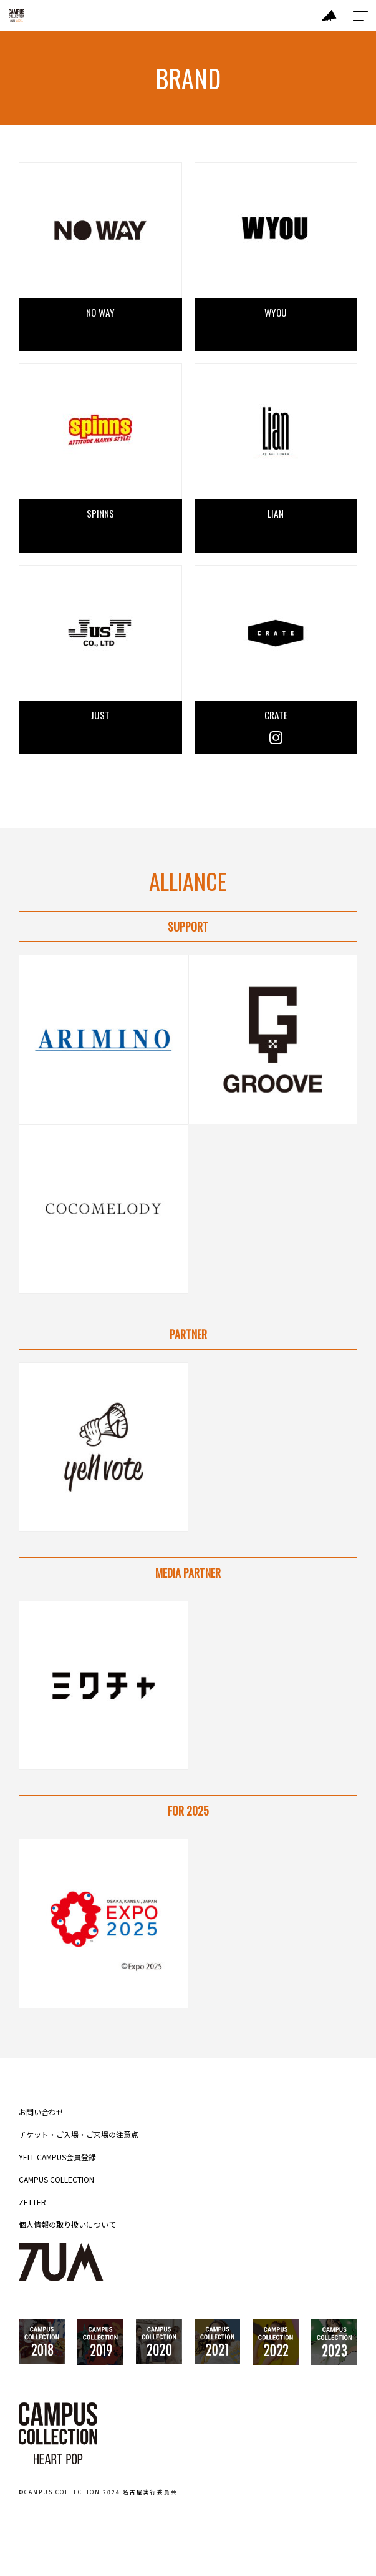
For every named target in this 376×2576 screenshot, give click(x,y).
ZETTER (32, 2202)
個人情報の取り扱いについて (67, 2224)
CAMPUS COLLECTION (56, 2179)
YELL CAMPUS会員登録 (57, 2157)
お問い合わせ (41, 2112)
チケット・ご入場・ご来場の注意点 (78, 2134)
